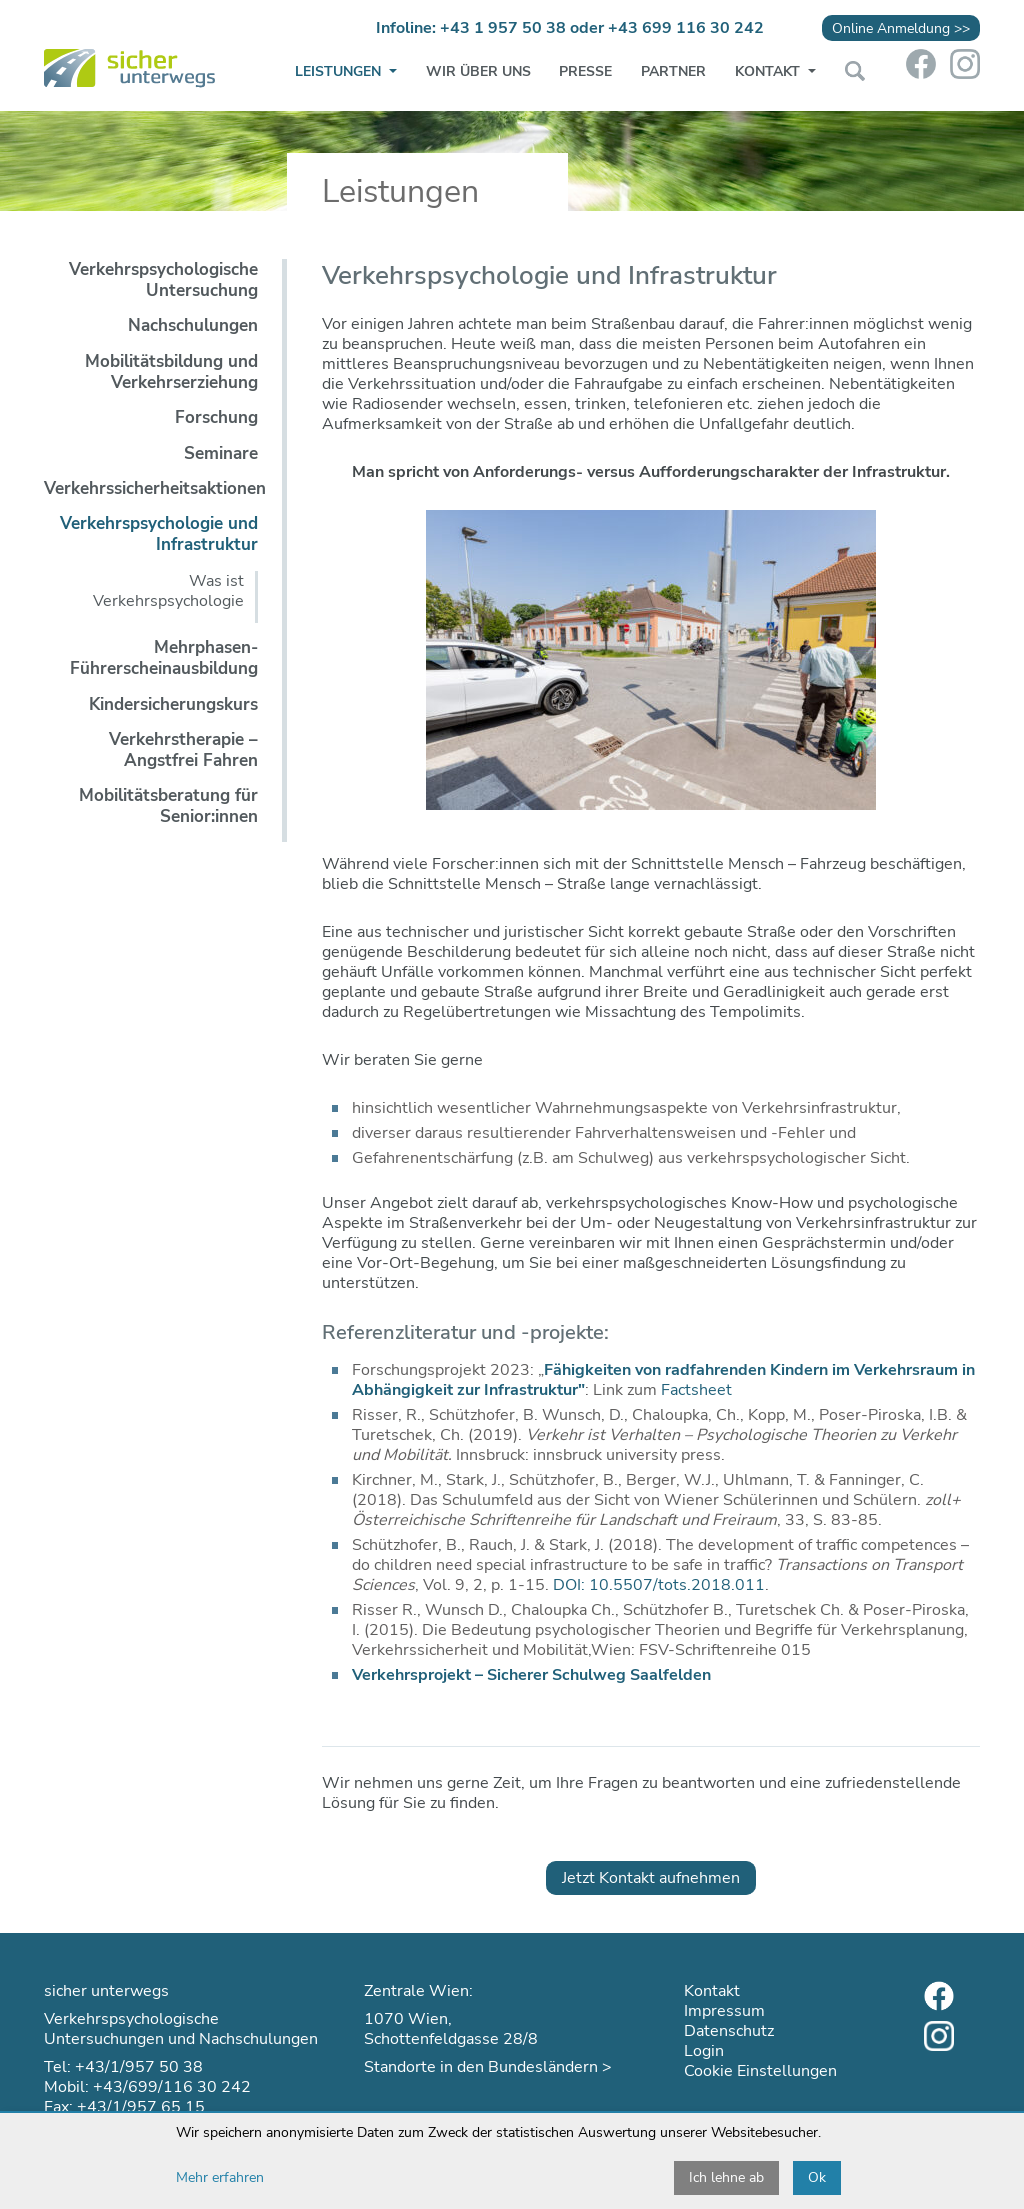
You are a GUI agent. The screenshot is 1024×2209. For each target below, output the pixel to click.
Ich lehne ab (726, 2177)
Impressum (724, 2011)
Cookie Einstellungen (760, 2071)
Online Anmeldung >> (901, 28)
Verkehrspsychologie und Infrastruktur (159, 534)
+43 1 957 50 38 (503, 28)
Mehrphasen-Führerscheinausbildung (164, 658)
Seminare (221, 453)
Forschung (216, 417)
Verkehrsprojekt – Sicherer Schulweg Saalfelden (531, 1675)
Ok (817, 2177)
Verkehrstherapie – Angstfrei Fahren (183, 750)
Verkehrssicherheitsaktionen (155, 488)
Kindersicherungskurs (173, 704)
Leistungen (340, 71)
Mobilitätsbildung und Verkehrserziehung (171, 372)
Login (704, 2051)
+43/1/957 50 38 (139, 2067)
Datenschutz (729, 2031)
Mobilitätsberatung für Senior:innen (168, 806)
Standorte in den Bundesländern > (488, 2067)
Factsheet (696, 1390)
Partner (673, 71)
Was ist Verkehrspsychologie (168, 591)
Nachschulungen (193, 325)
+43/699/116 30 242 (172, 2087)
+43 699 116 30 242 (686, 28)
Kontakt (769, 71)
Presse (585, 71)
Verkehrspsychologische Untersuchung (163, 280)
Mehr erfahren (220, 2177)
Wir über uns (478, 71)
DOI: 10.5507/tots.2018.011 (659, 1585)
